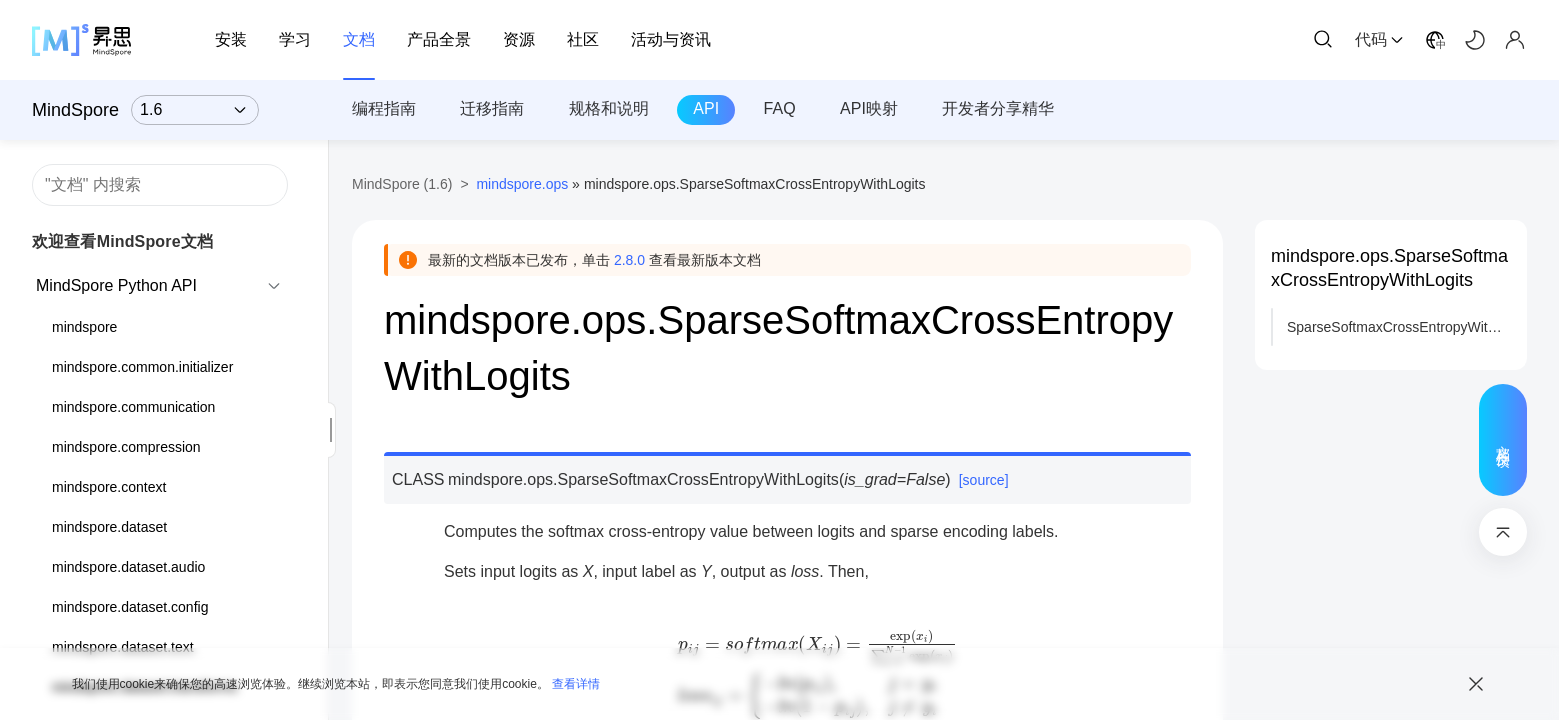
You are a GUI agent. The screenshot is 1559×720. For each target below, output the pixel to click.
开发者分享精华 (998, 108)
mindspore (84, 327)
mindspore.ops (522, 184)
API (706, 108)
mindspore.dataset (109, 527)
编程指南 (384, 108)
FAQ (780, 108)
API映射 (869, 108)
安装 (231, 39)
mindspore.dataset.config (130, 607)
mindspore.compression (126, 447)
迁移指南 (492, 108)
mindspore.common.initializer (142, 367)
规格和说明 (609, 108)
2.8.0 (629, 260)
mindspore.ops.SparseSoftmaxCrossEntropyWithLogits (1389, 268)
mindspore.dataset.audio (128, 567)
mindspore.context (109, 487)
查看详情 (576, 684)
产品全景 (439, 39)
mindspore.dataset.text (123, 647)
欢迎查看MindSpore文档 (122, 241)
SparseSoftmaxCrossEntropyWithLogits (1399, 327)
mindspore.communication (133, 407)
